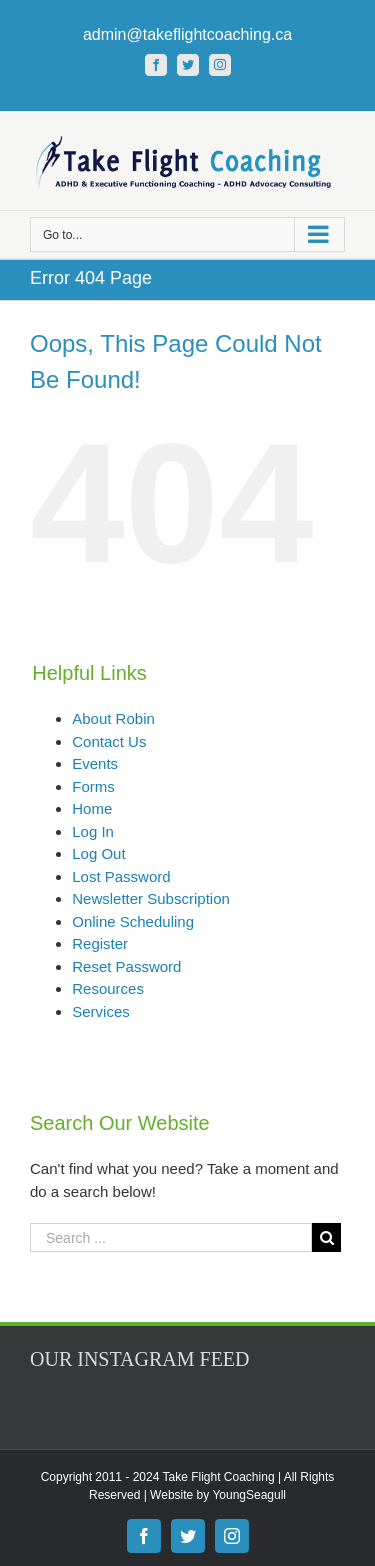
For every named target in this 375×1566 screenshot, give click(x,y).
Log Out (98, 853)
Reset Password (126, 966)
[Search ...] (171, 1237)
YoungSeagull (249, 1495)
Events (95, 763)
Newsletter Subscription (151, 898)
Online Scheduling (133, 921)
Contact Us (109, 741)
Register (100, 943)
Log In (93, 831)
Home (92, 808)
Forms (93, 786)
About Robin (113, 718)
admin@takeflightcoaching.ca (187, 34)
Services (101, 1011)
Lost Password (121, 876)
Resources (108, 988)
